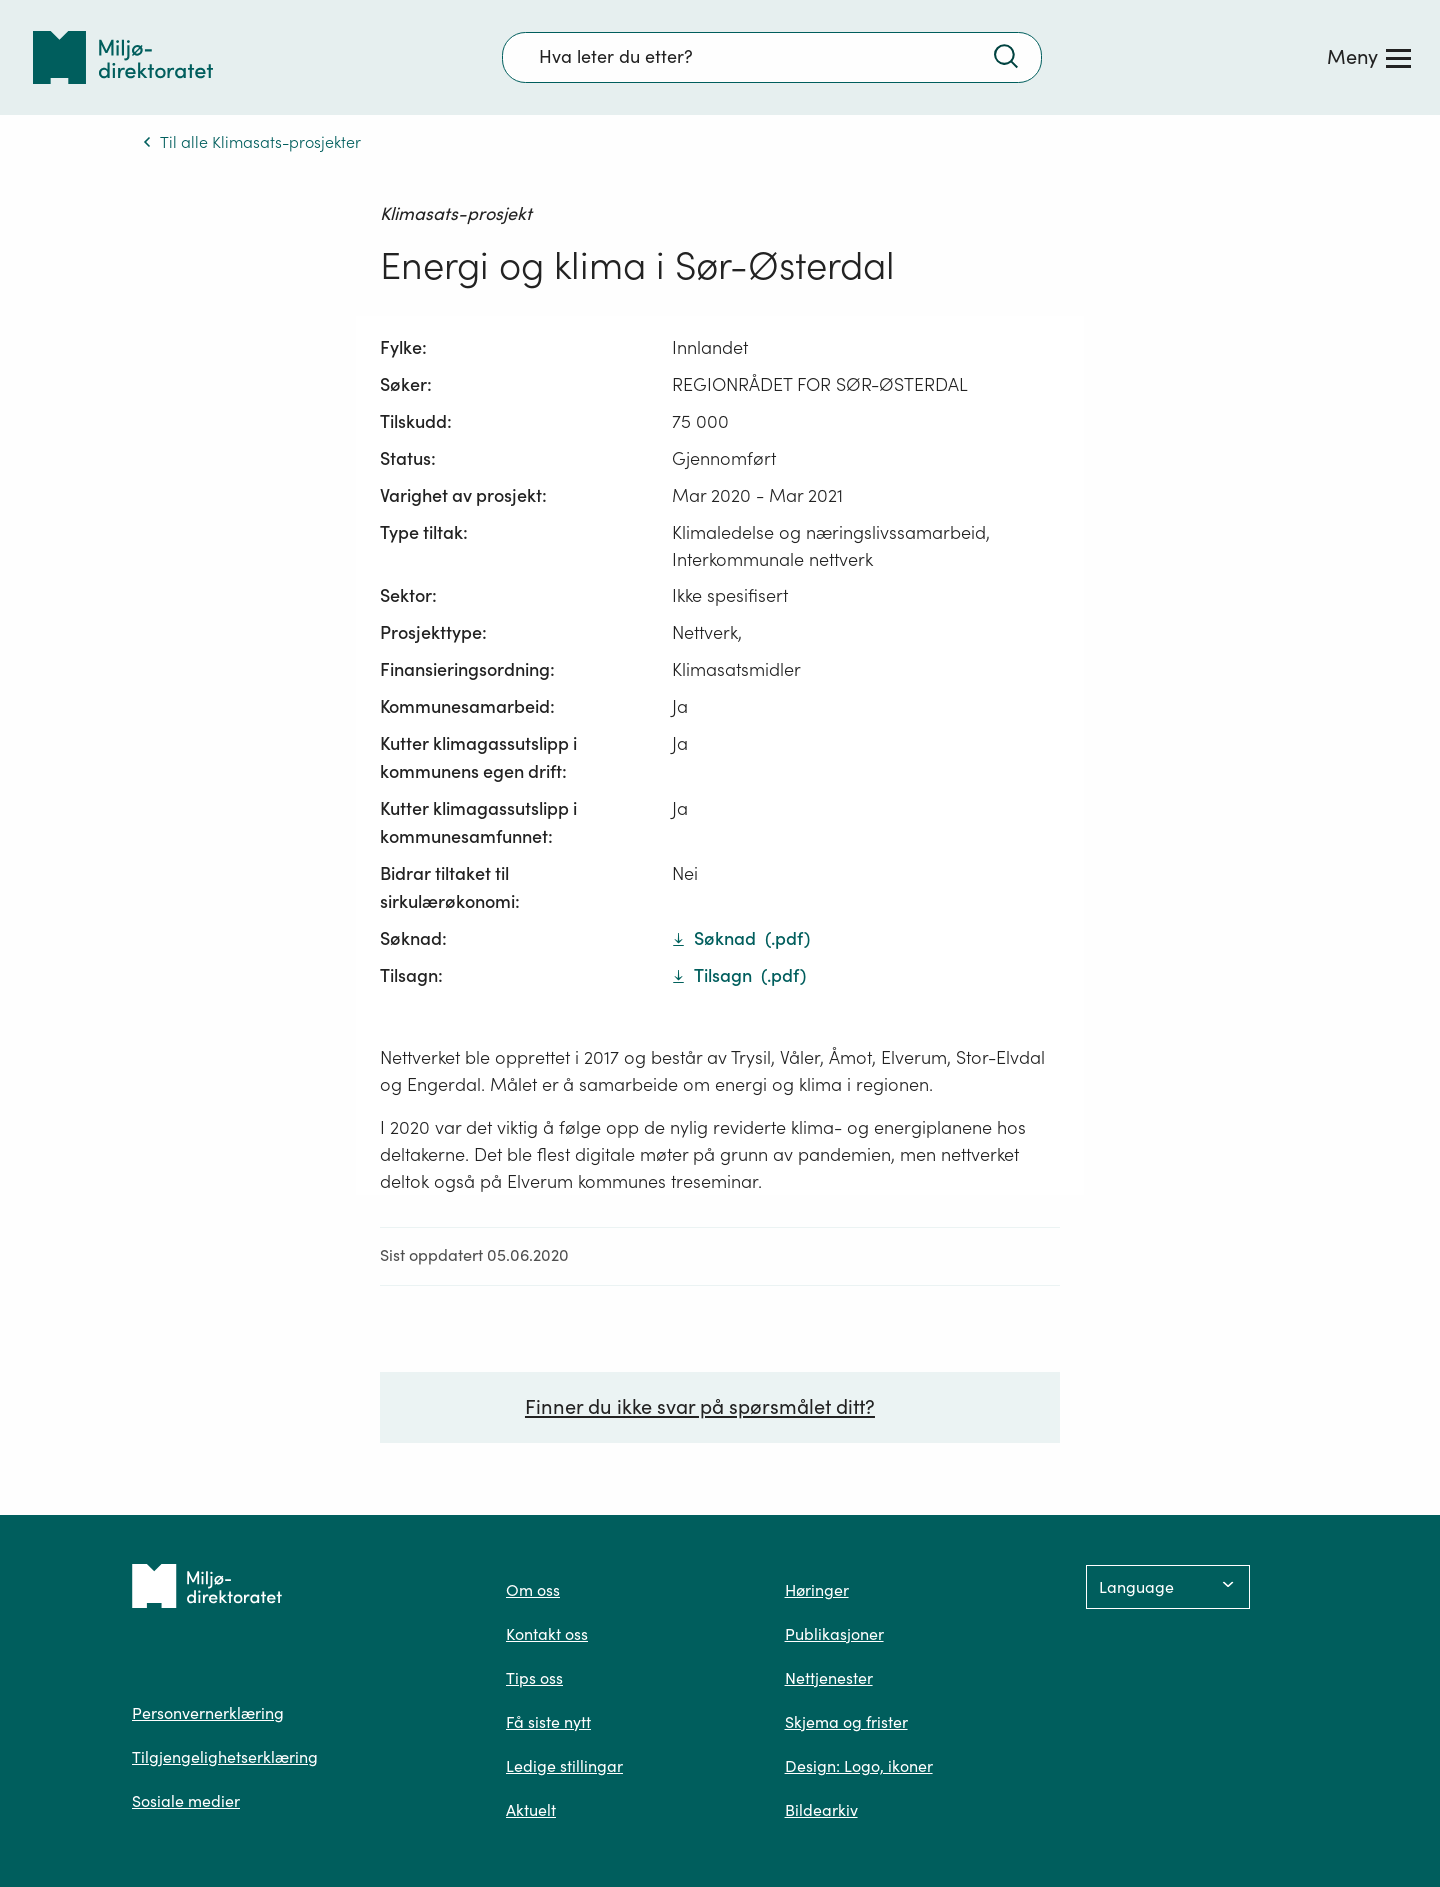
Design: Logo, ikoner (859, 1766)
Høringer (817, 1590)
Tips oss (534, 1678)
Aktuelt (531, 1810)
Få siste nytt (548, 1722)
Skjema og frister (846, 1722)
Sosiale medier (186, 1801)
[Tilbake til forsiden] (123, 57)
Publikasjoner (834, 1634)
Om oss (533, 1590)
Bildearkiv (821, 1810)
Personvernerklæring (208, 1713)
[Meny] (1369, 57)
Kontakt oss (547, 1634)
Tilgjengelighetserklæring (225, 1757)
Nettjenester (829, 1678)
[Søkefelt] (772, 57)
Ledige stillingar (564, 1766)
